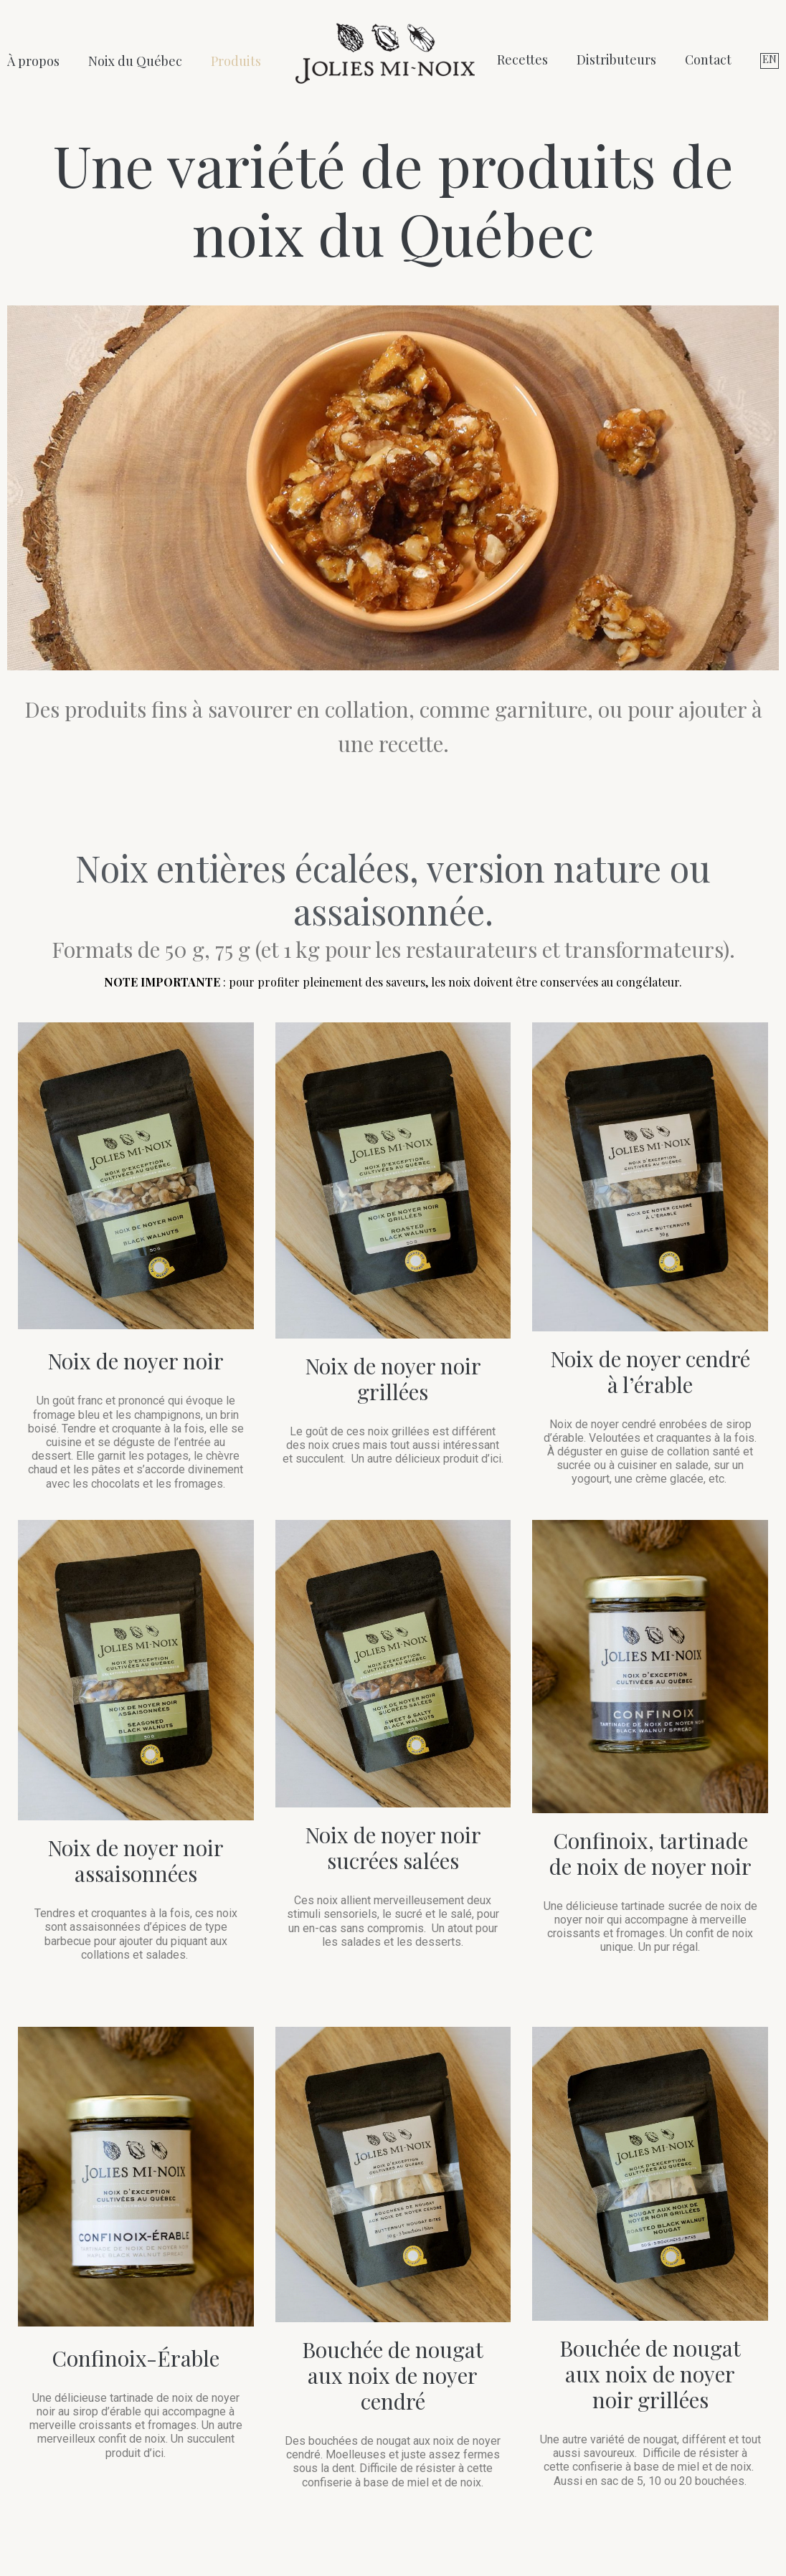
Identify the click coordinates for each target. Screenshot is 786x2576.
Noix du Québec (135, 60)
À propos (33, 60)
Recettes (522, 59)
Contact (708, 59)
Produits (236, 60)
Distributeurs (616, 59)
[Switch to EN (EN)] (769, 61)
